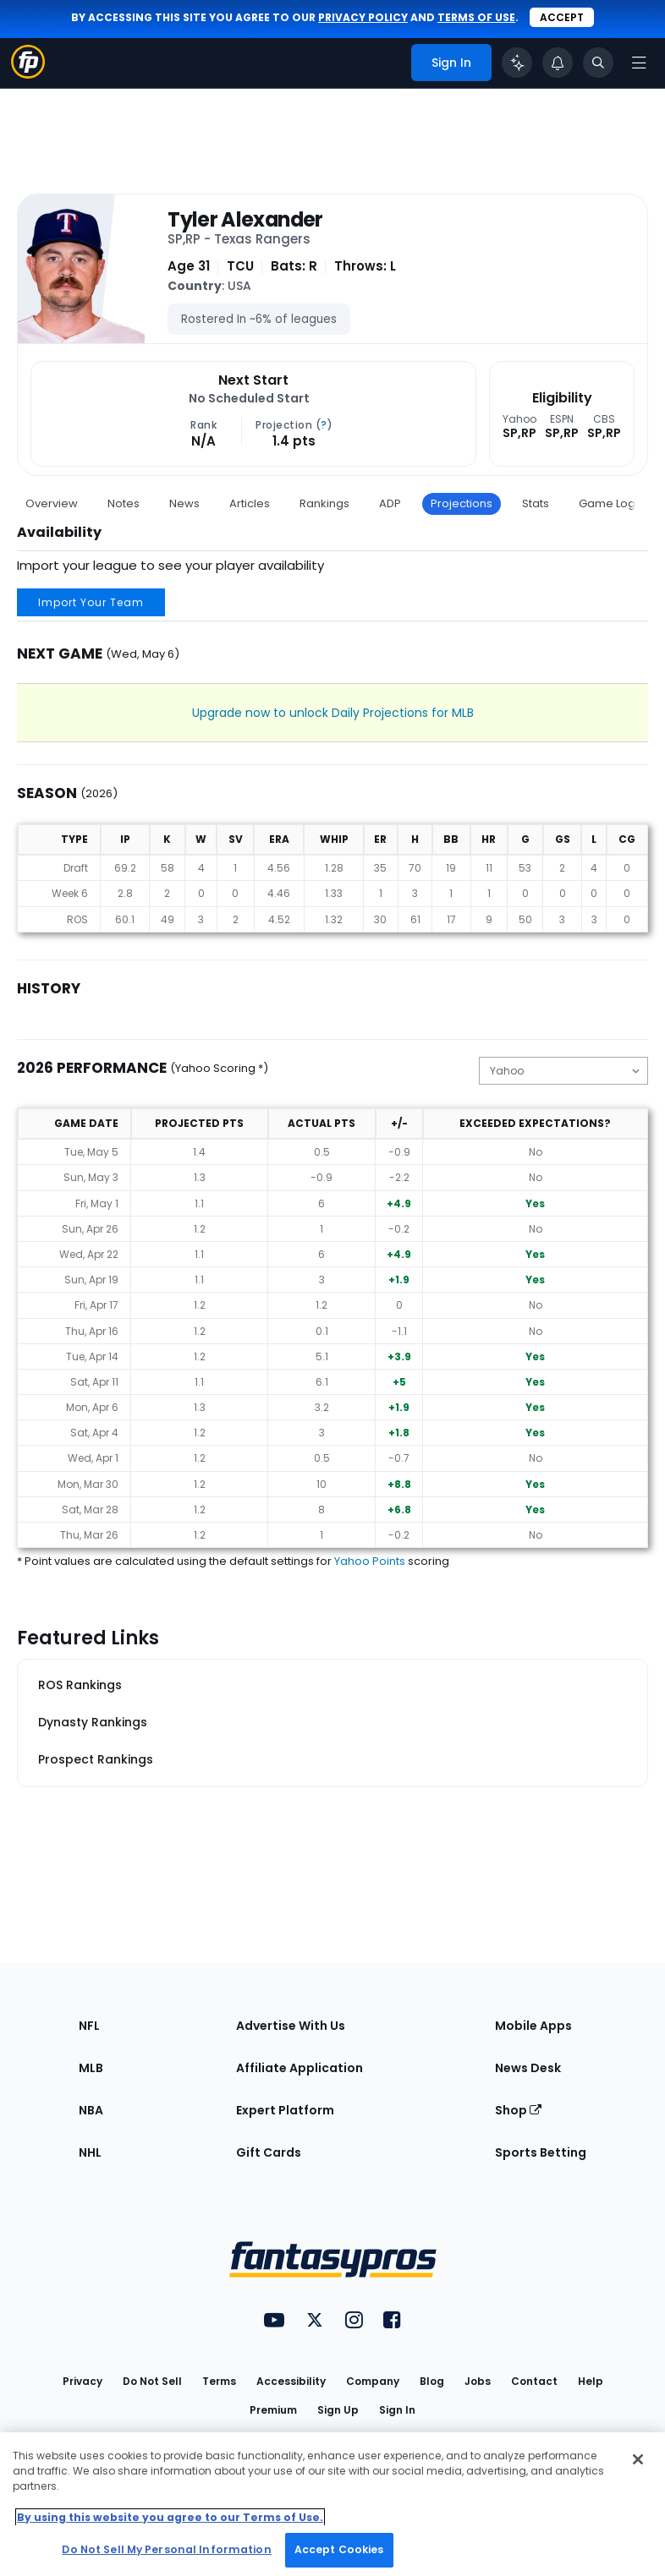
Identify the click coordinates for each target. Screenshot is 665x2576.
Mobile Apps (533, 2025)
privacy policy (363, 17)
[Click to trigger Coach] (517, 62)
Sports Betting (540, 2152)
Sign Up (338, 2410)
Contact (534, 2381)
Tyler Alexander (245, 220)
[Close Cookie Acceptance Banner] (638, 2459)
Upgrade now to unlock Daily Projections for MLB (333, 712)
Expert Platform (285, 2110)
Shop (518, 2110)
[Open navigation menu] (639, 62)
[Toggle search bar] (598, 62)
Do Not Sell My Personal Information (166, 2549)
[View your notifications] (557, 62)
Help (590, 2381)
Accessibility (291, 2381)
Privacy (82, 2381)
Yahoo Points (369, 1561)
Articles (249, 503)
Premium (273, 2410)
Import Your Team (91, 602)
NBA (91, 2110)
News (184, 503)
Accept (562, 17)
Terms (219, 2381)
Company (372, 2381)
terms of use (476, 17)
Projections (461, 503)
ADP (390, 503)
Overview (51, 503)
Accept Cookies (339, 2549)
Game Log (607, 503)
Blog (432, 2381)
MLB (91, 2067)
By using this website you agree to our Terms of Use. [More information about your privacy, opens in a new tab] (170, 2517)
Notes (123, 503)
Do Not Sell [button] (152, 2381)
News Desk (528, 2067)
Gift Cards (268, 2152)
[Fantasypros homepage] (28, 74)
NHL (90, 2152)
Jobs (477, 2381)
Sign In (397, 2410)
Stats (535, 503)
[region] (332, 2504)
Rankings (324, 503)
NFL (89, 2025)
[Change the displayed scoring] (563, 1071)
